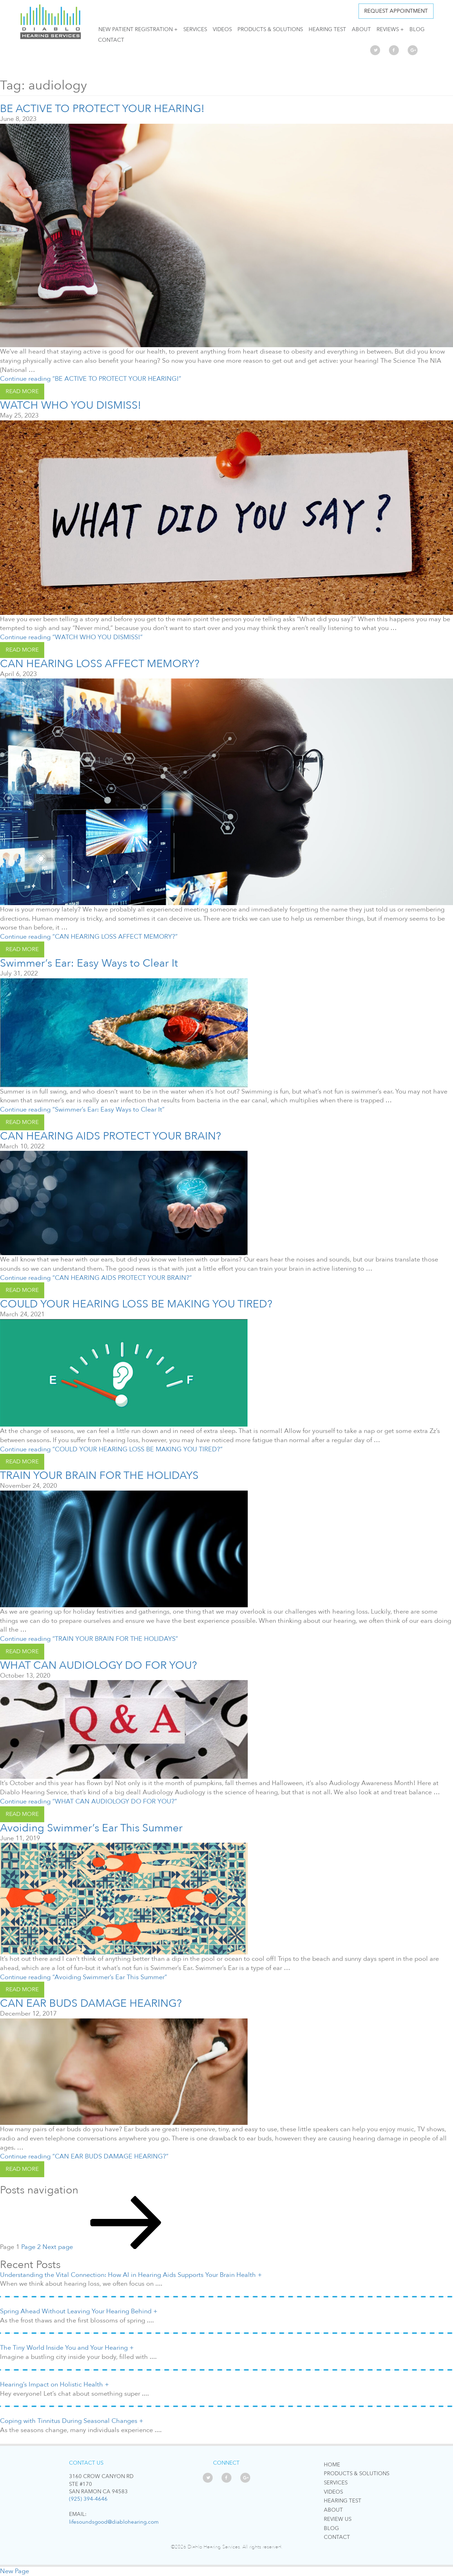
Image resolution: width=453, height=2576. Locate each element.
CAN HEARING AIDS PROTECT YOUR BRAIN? (110, 1136)
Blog (417, 29)
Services (195, 29)
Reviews (388, 29)
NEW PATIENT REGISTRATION (135, 29)
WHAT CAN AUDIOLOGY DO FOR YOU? (98, 1665)
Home (332, 2464)
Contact (111, 39)
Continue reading (90, 378)
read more (22, 391)
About (361, 29)
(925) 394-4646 (88, 2498)
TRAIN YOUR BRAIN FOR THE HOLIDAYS (99, 1475)
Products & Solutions (270, 29)
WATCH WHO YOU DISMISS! (70, 405)
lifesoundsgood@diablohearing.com (114, 2521)
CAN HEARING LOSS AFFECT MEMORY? (99, 664)
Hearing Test (327, 29)
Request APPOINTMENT (396, 10)
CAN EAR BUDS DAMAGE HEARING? (91, 2003)
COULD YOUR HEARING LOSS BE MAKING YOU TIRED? (136, 1304)
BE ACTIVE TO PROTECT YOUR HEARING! (102, 108)
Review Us (337, 2519)
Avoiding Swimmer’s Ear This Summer (91, 1828)
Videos (222, 29)
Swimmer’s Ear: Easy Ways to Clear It (89, 963)
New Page (14, 2571)
